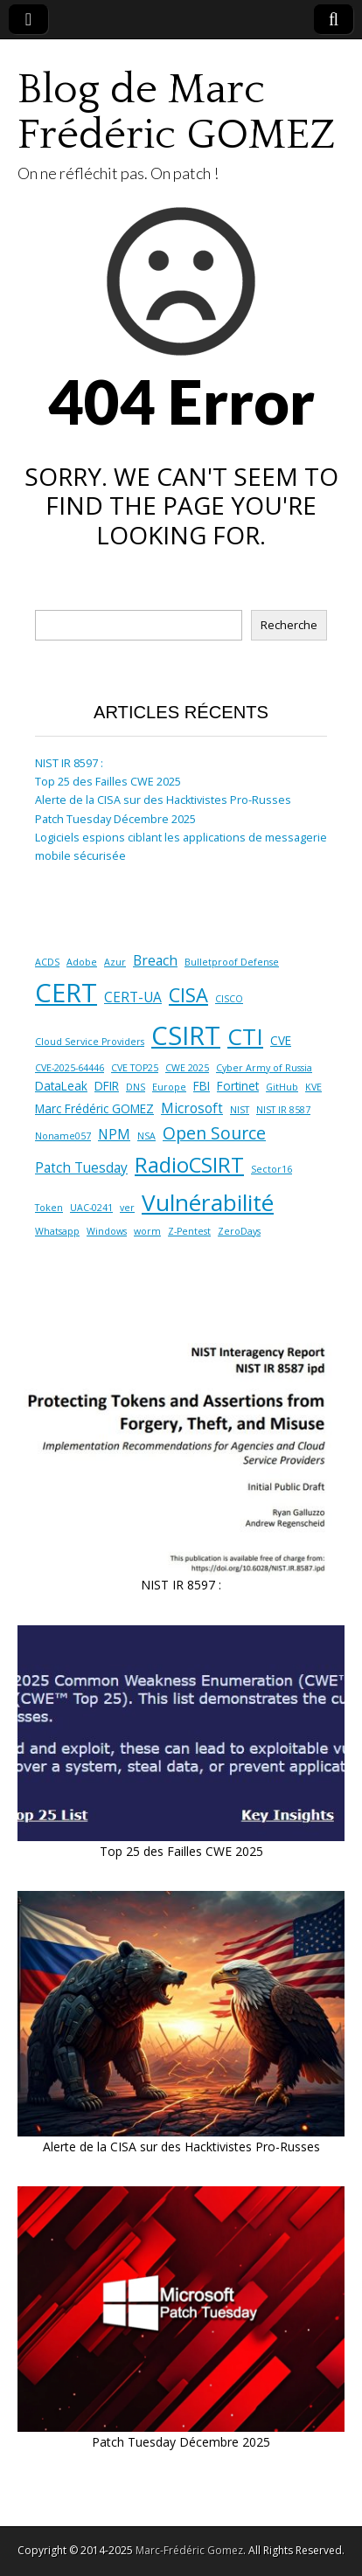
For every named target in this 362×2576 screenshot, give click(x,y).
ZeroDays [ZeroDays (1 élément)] (239, 1231)
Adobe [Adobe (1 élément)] (81, 962)
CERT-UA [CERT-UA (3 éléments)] (133, 997)
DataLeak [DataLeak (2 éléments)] (61, 1086)
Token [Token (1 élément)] (49, 1207)
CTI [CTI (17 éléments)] (245, 1036)
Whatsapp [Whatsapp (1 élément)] (57, 1231)
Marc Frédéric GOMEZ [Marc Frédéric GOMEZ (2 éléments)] (94, 1109)
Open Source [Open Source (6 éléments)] (214, 1133)
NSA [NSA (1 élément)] (146, 1136)
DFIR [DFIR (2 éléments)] (106, 1086)
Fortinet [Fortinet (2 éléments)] (238, 1086)
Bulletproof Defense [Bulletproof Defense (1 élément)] (231, 962)
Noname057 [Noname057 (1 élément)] (63, 1136)
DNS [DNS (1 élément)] (135, 1087)
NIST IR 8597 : (69, 763)
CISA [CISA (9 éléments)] (188, 995)
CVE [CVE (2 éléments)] (280, 1041)
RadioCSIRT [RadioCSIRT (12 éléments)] (189, 1165)
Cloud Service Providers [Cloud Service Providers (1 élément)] (89, 1041)
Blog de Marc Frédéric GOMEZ (176, 112)
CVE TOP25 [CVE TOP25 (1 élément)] (134, 1068)
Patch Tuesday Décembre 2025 (115, 819)
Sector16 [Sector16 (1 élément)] (271, 1169)
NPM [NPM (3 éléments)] (114, 1134)
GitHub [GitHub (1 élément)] (282, 1087)
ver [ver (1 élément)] (127, 1207)
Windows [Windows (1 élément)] (107, 1231)
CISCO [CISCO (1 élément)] (229, 999)
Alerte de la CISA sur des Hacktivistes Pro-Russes (163, 800)
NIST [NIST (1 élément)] (239, 1110)
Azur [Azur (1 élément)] (115, 962)
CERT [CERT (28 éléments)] (66, 992)
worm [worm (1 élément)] (147, 1231)
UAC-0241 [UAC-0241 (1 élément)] (91, 1207)
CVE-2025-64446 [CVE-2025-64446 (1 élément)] (69, 1068)
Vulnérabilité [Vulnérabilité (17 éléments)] (208, 1202)
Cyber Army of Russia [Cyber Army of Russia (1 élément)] (264, 1068)
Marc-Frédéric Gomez (189, 2550)
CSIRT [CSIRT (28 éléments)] (185, 1035)
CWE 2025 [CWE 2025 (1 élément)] (187, 1068)
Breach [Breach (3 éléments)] (155, 960)
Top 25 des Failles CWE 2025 (108, 781)
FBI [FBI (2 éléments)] (201, 1086)
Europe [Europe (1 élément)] (169, 1087)
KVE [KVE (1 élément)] (313, 1087)
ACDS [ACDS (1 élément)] (47, 962)
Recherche (289, 625)
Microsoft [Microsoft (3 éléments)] (192, 1108)
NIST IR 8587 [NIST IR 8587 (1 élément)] (283, 1110)
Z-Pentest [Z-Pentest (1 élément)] (189, 1231)
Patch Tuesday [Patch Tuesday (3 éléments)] (81, 1167)
